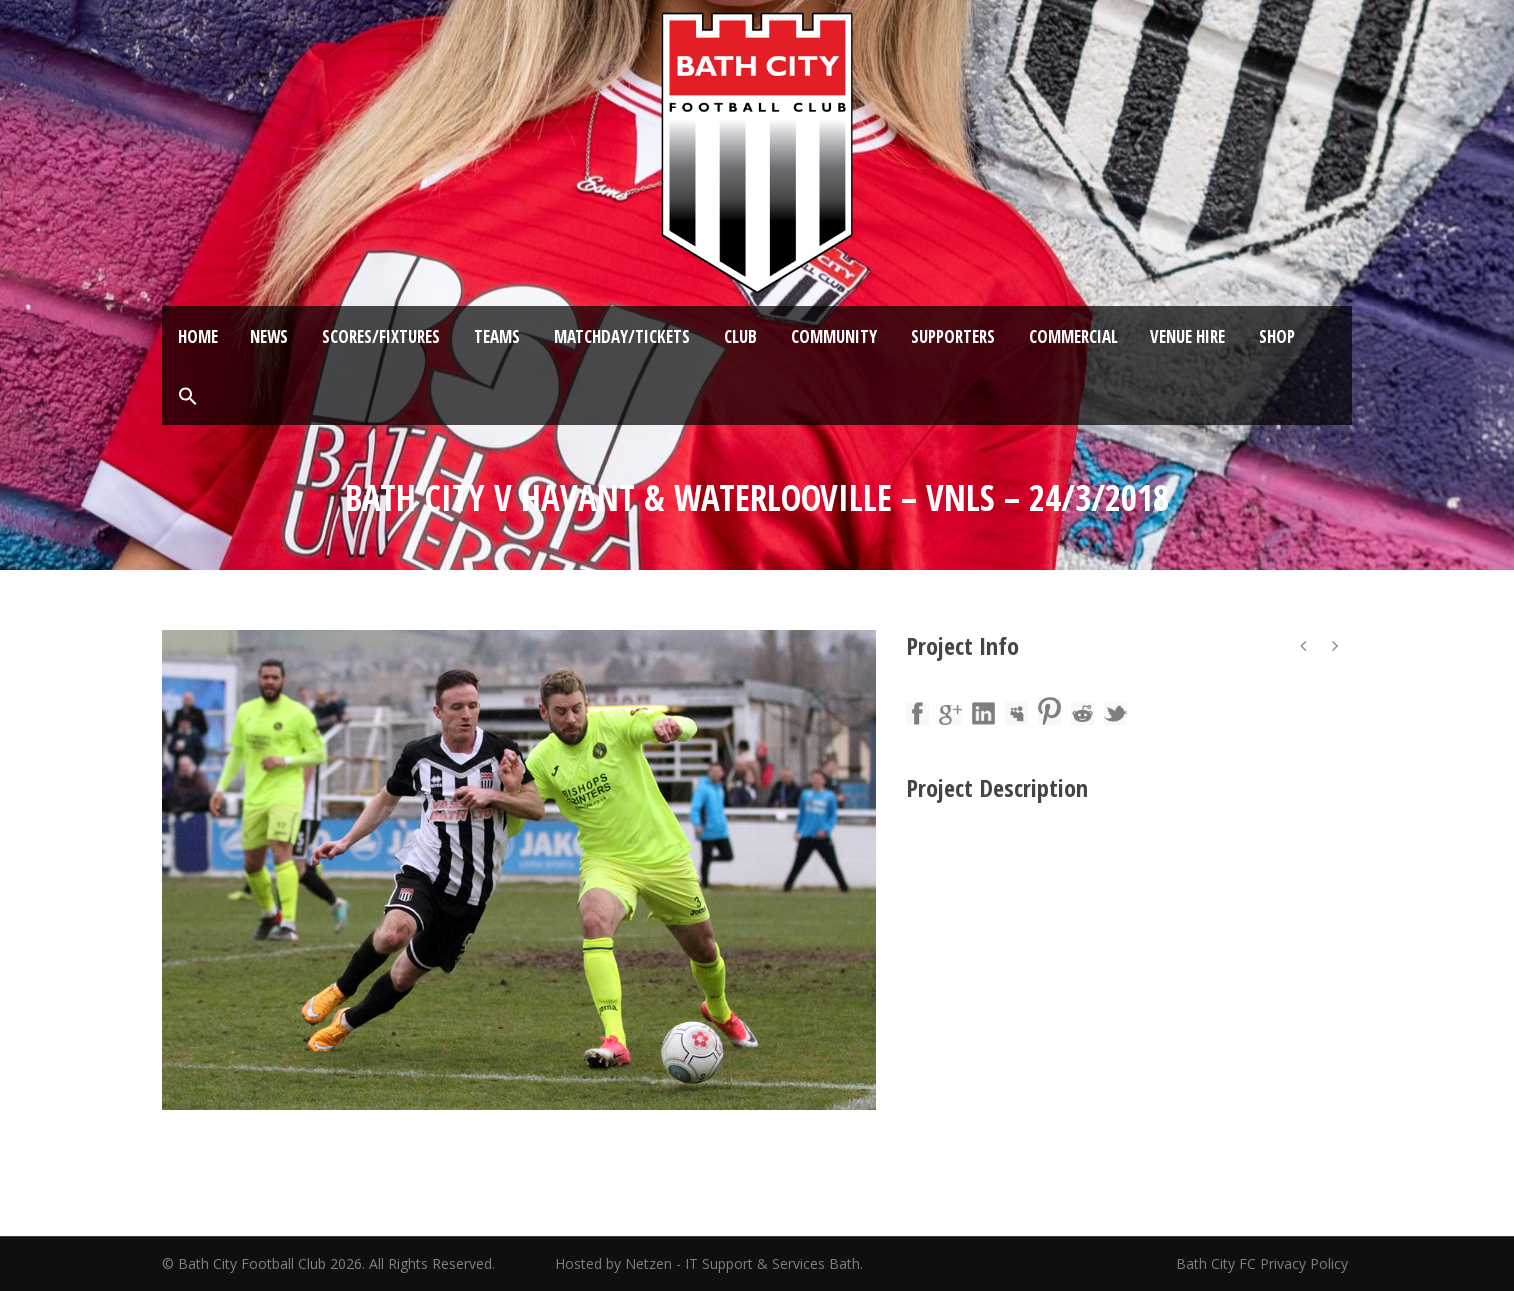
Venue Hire (1187, 336)
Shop (1277, 336)
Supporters (953, 336)
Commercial (1073, 336)
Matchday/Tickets (622, 336)
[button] (188, 397)
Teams (497, 336)
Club (740, 336)
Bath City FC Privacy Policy (1264, 1263)
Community (834, 336)
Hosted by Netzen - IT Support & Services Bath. (709, 1263)
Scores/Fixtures (381, 336)
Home (198, 336)
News (269, 336)
